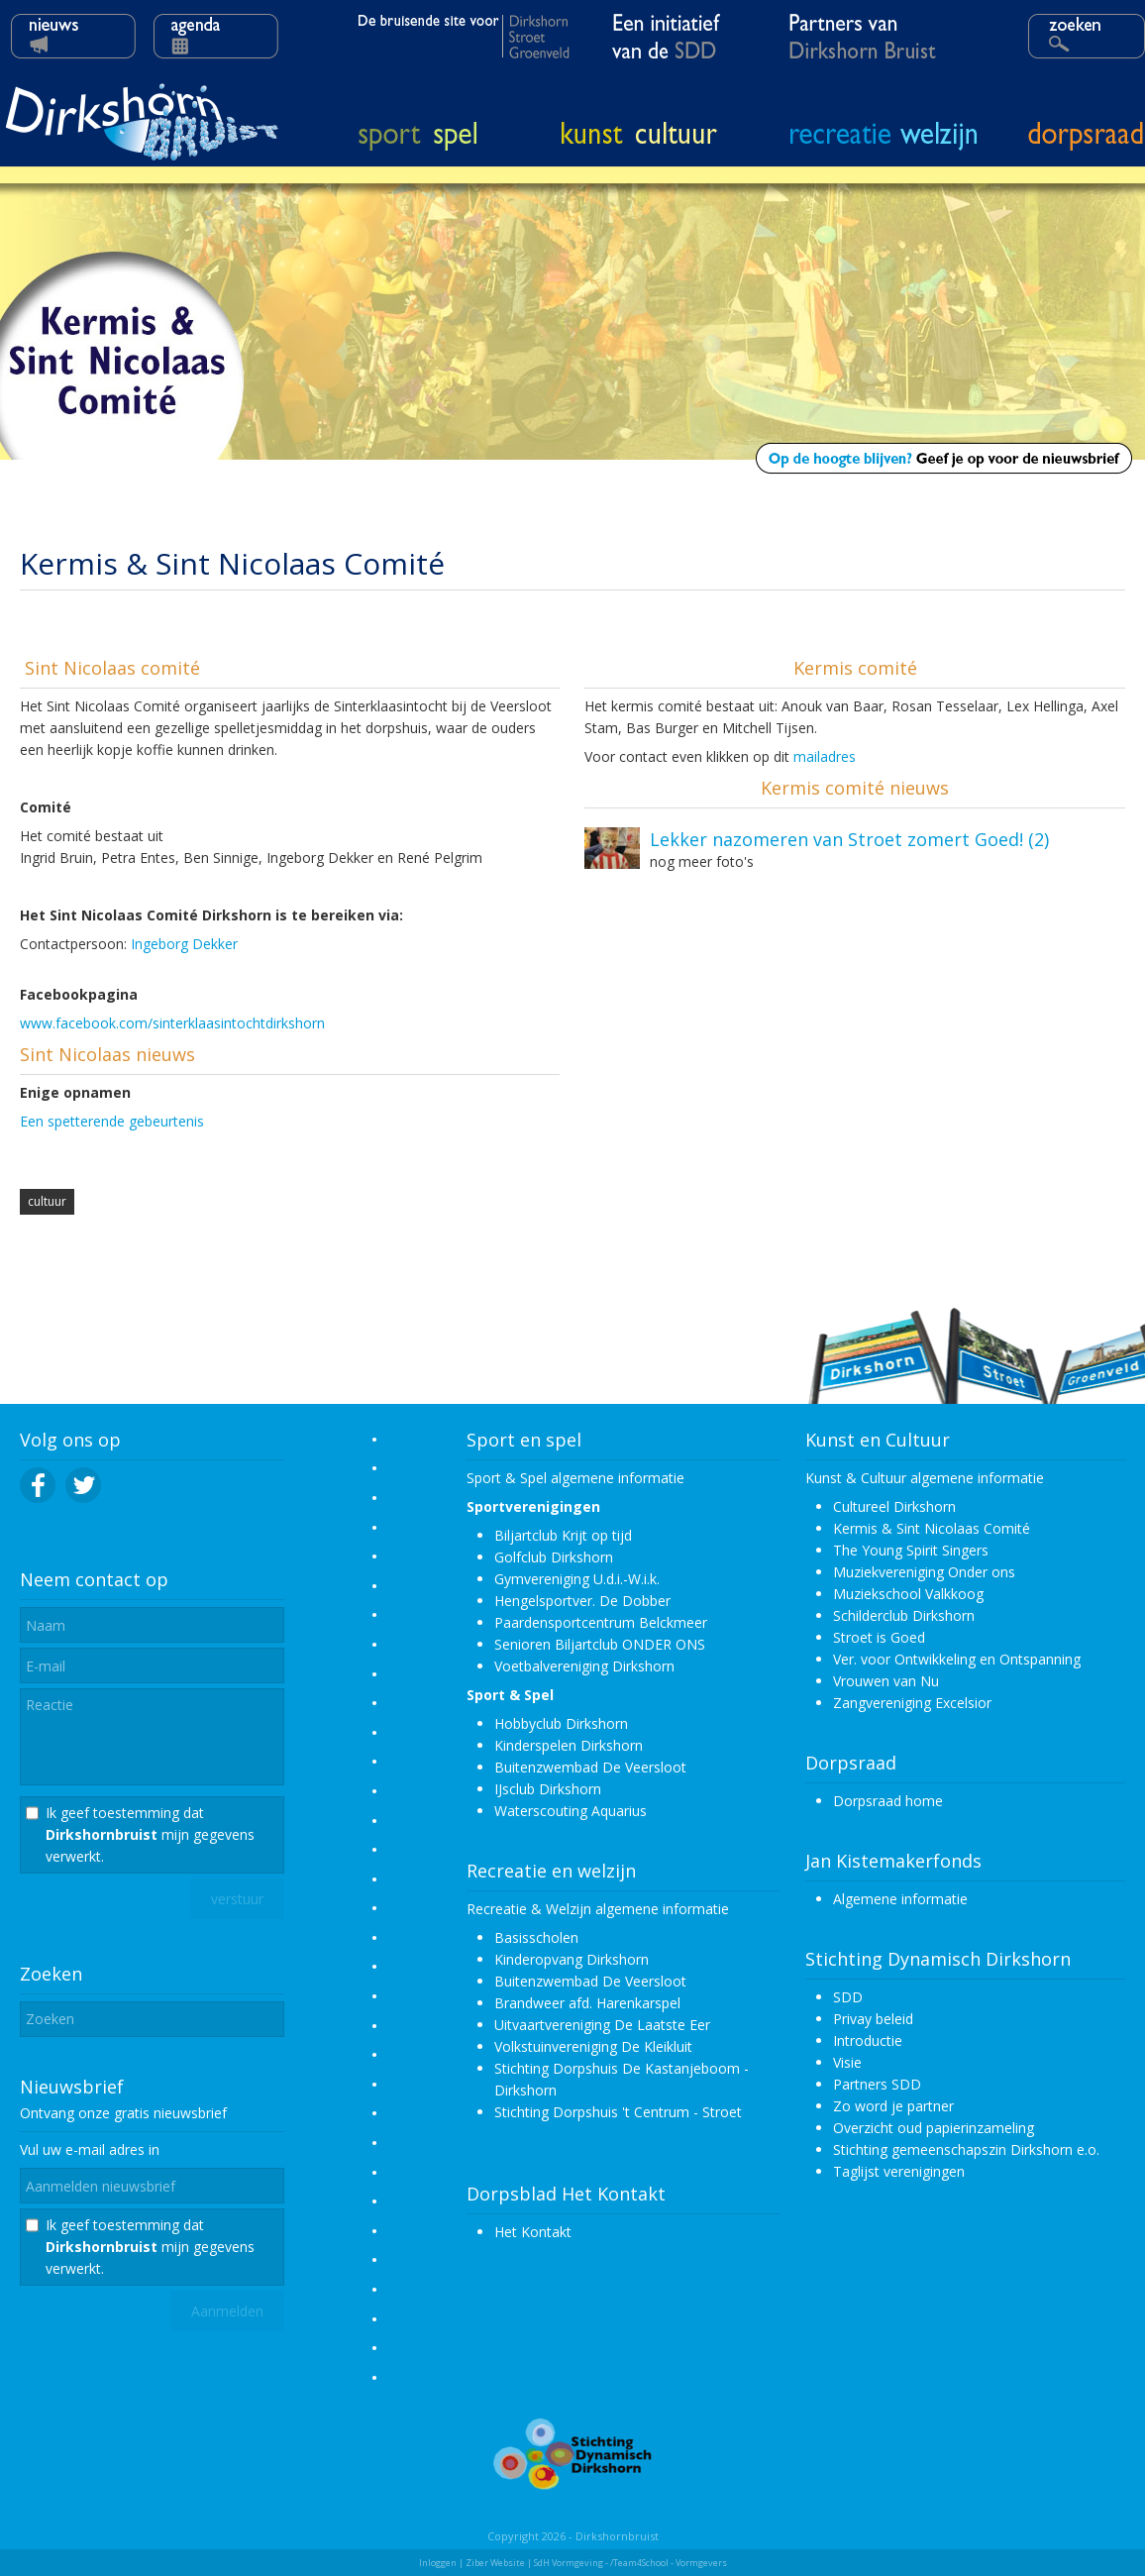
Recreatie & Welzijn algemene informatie (598, 1908)
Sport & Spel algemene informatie (575, 1477)
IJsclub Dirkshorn (547, 1788)
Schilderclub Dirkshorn (904, 1615)
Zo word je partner (893, 2105)
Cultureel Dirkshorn (894, 1506)
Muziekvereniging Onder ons (924, 1571)
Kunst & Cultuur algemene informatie (924, 1477)
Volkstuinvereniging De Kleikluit (593, 2046)
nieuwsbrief (190, 2112)
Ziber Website (495, 2562)
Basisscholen (536, 1937)
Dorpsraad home (888, 1800)
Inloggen (438, 2562)
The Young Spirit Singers (911, 1550)
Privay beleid (873, 2018)
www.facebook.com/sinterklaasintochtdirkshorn (172, 1023)
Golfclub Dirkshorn (553, 1557)
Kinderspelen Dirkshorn (568, 1745)
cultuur (47, 1201)
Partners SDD (877, 2084)
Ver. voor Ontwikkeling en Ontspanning (957, 1659)
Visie (847, 2062)
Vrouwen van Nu (886, 1680)
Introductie (867, 2040)
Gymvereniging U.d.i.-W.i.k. (577, 1578)
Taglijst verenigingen (899, 2171)
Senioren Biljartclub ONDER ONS (599, 1644)
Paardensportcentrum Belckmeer (600, 1622)
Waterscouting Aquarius (570, 1810)
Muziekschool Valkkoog (908, 1593)
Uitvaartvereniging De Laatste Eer (602, 2024)
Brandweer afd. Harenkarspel (587, 2002)
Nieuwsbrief (72, 2086)
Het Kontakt (533, 2231)
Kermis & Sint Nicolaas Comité (931, 1528)
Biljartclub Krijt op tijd (563, 1535)
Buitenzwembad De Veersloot (590, 1767)
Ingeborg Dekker (184, 943)
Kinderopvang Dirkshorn (571, 1959)
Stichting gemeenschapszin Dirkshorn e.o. (966, 2149)
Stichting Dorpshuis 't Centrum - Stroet (618, 2111)
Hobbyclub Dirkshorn (561, 1723)
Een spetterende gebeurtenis (112, 1121)
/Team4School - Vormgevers (668, 2562)
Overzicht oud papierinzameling (933, 2127)
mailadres (824, 756)
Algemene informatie (900, 1898)
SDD (848, 1996)
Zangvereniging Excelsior (912, 1702)
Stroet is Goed (879, 1637)
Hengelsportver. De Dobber (582, 1600)
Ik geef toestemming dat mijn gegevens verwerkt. (150, 1834)
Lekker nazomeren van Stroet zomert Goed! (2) (849, 839)
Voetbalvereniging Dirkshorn (584, 1666)
